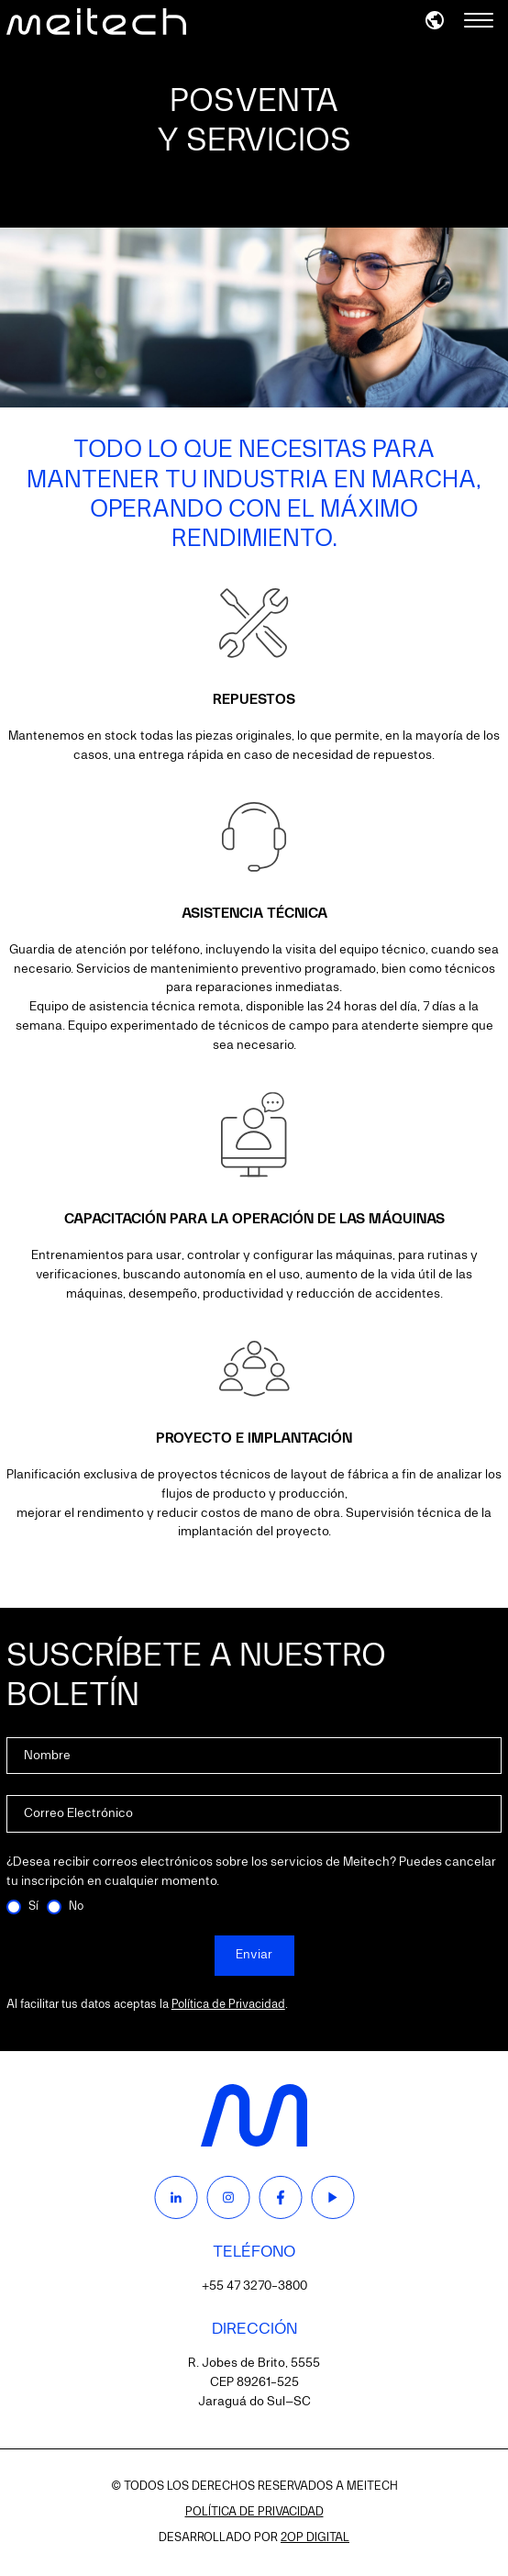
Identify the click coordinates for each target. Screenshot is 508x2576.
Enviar (254, 1954)
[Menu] (479, 21)
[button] (434, 20)
